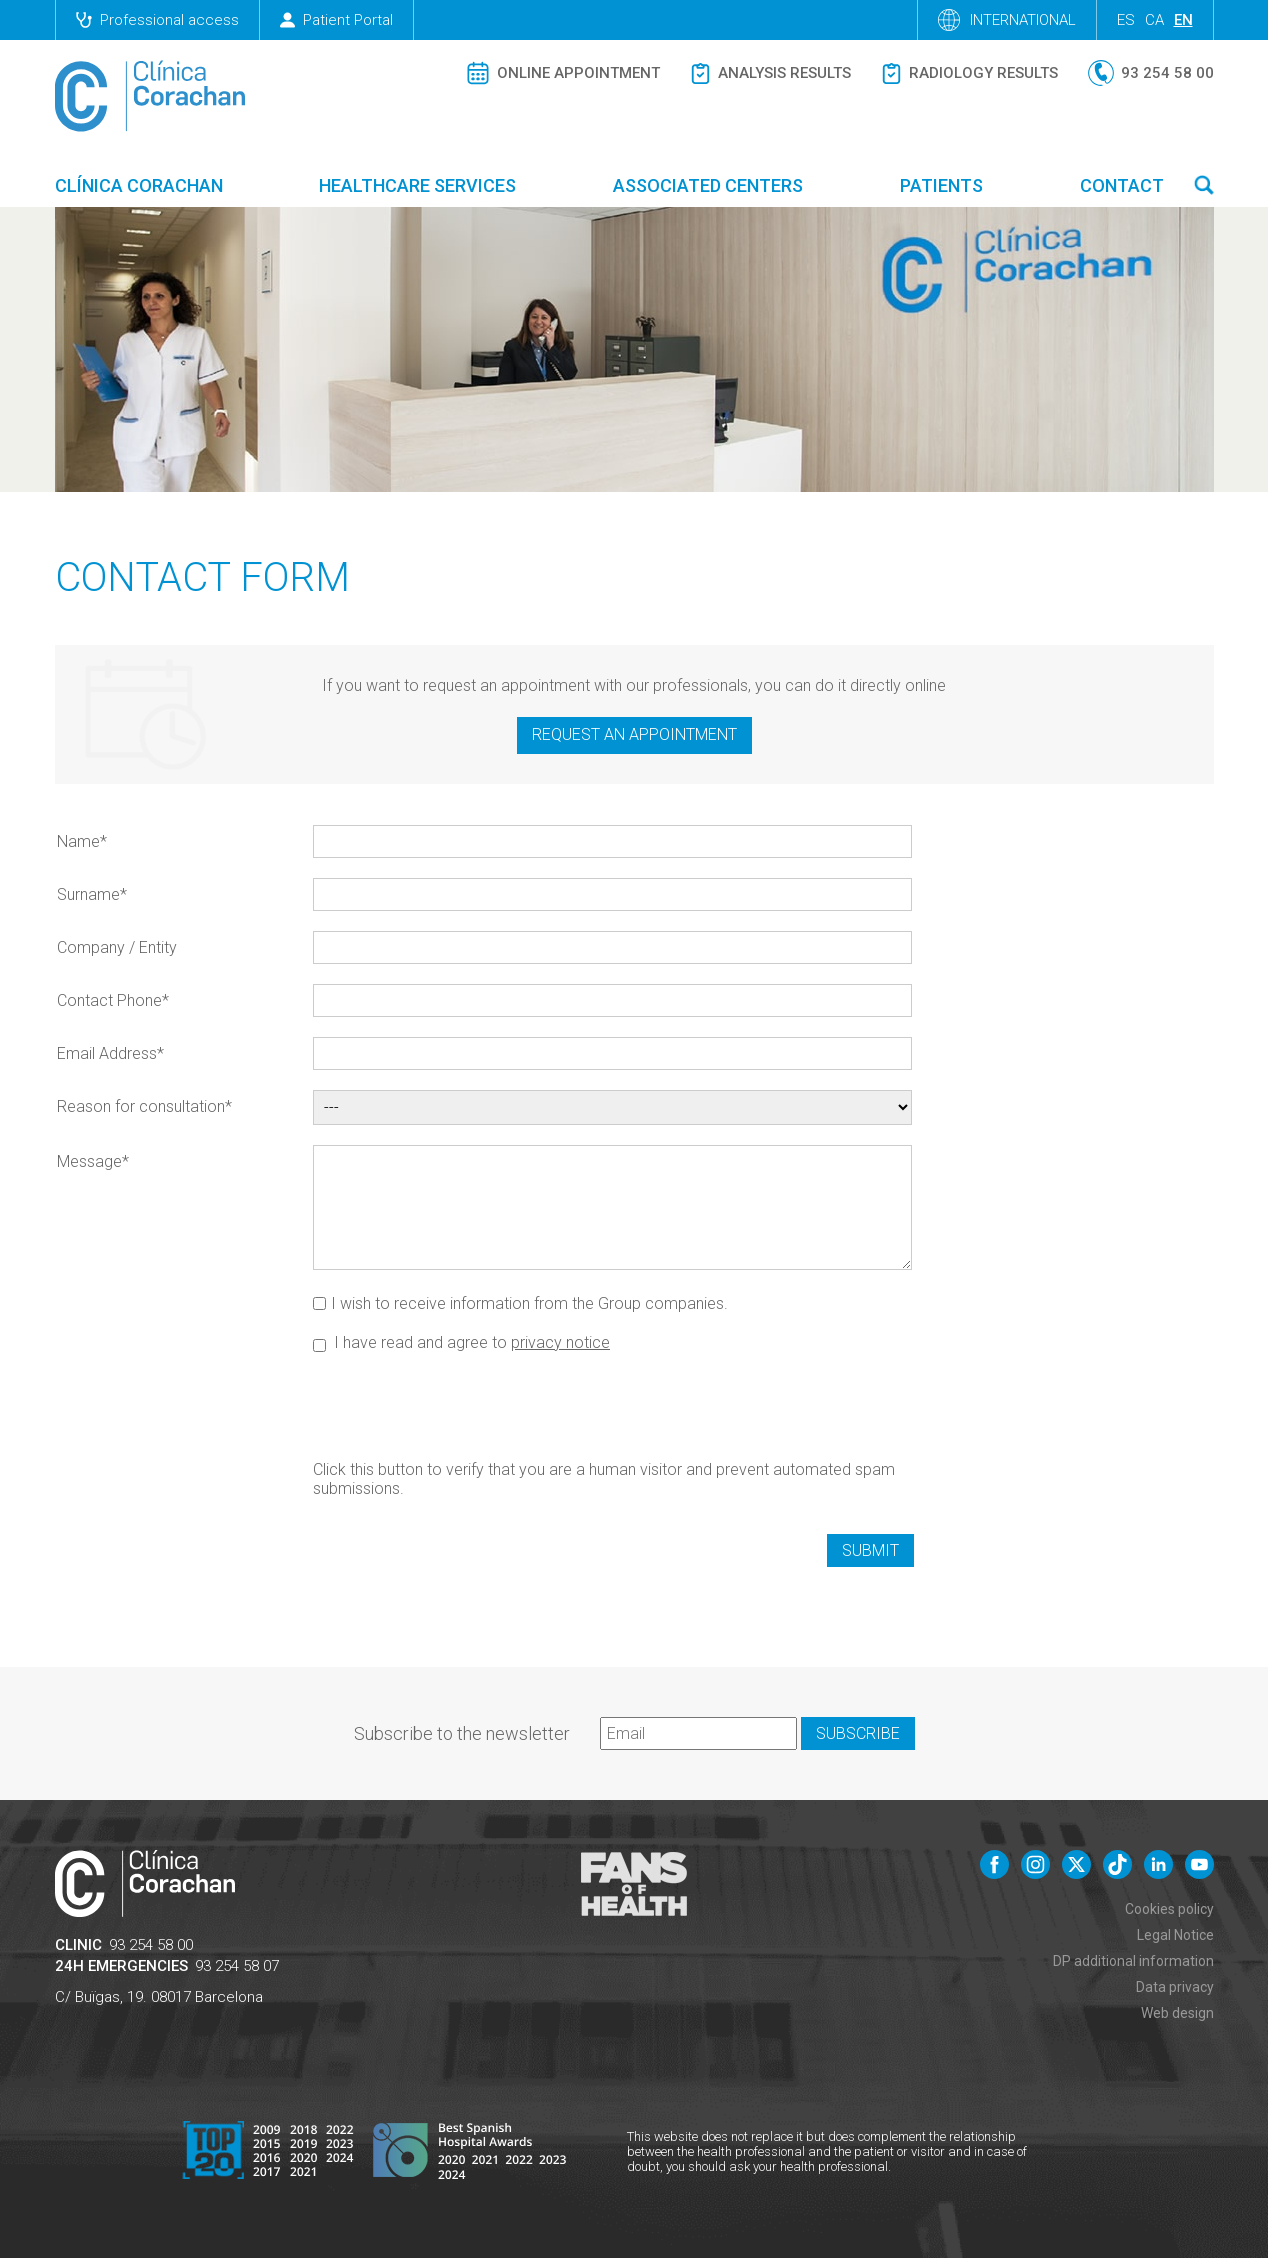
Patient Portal (336, 20)
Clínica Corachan (139, 185)
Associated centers (708, 185)
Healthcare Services (417, 185)
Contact (1122, 185)
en (1183, 20)
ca (1154, 20)
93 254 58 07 (237, 1966)
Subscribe (858, 1733)
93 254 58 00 (151, 1945)
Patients (941, 185)
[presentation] (465, 1405)
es (1126, 20)
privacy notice (560, 1342)
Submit (870, 1550)
